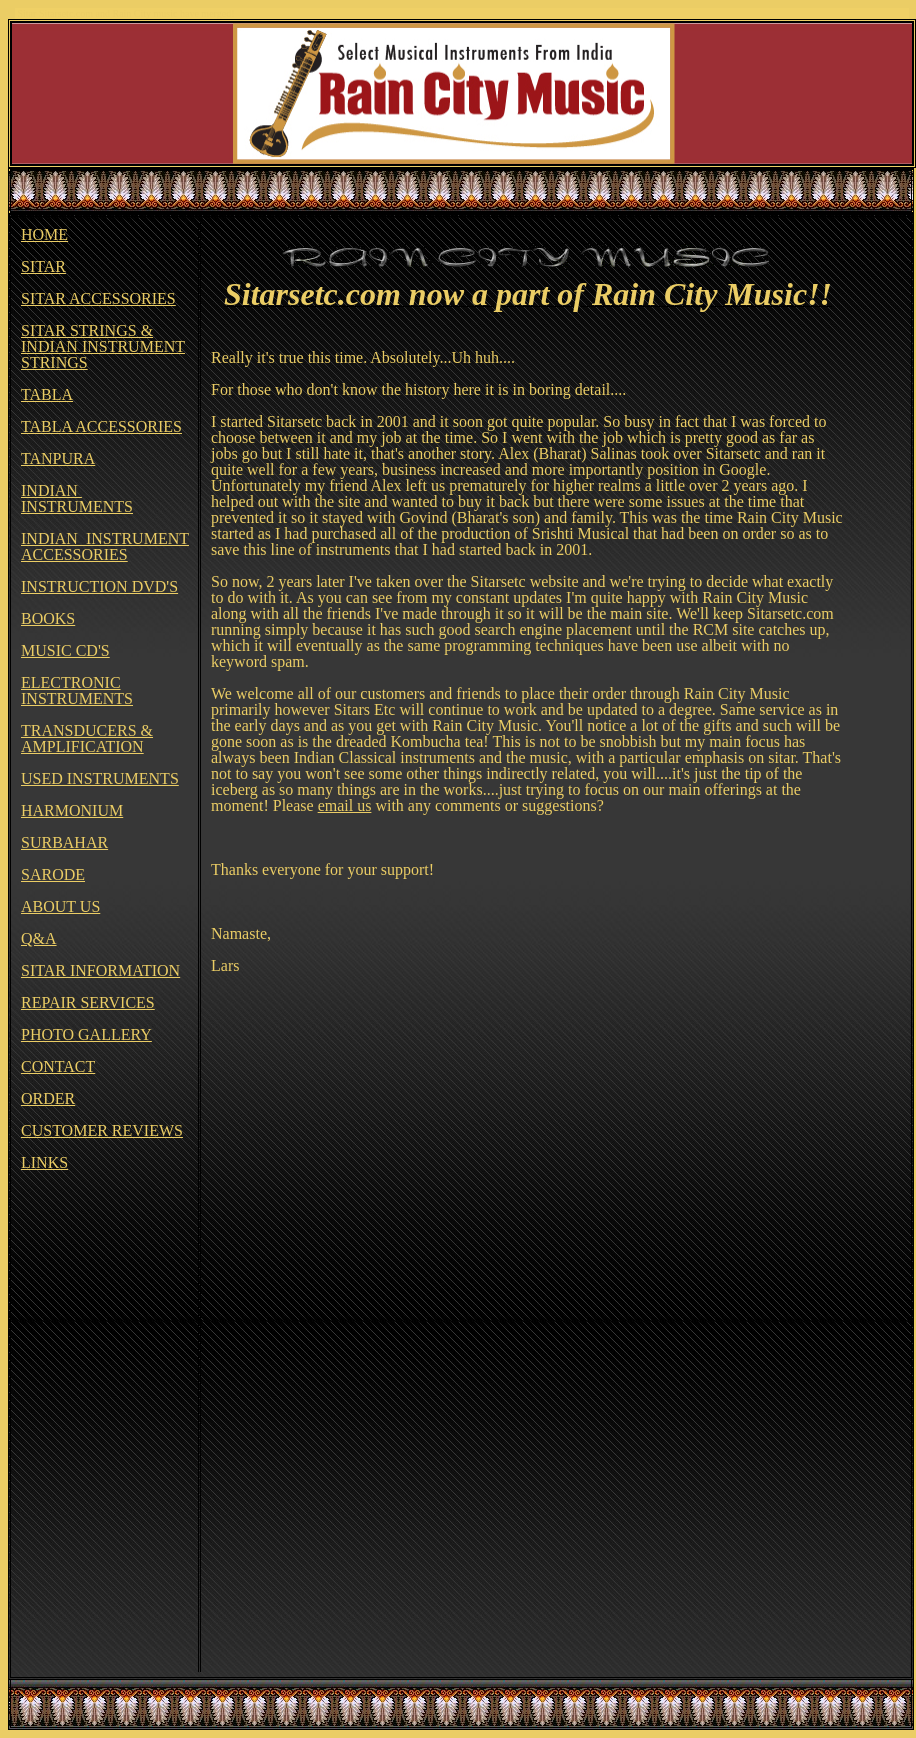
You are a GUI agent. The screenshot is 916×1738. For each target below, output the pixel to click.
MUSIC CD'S (65, 650)
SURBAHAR (64, 842)
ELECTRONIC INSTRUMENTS (77, 690)
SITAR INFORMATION (100, 970)
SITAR (43, 266)
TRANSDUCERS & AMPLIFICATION (87, 738)
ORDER (48, 1098)
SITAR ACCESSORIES (98, 298)
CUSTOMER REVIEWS (102, 1130)
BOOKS (48, 618)
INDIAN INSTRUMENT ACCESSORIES (105, 546)
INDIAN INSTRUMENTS (77, 498)
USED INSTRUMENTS (100, 778)
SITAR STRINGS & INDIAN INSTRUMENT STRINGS (103, 346)
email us (345, 805)
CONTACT (58, 1066)
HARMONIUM (72, 810)
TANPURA (58, 458)
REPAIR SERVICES (88, 1002)
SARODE (53, 874)
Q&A (39, 938)
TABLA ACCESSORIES (101, 426)
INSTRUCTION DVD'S (99, 586)
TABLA (47, 394)
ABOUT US (60, 906)
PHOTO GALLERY (86, 1034)
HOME (44, 234)
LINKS (44, 1162)
